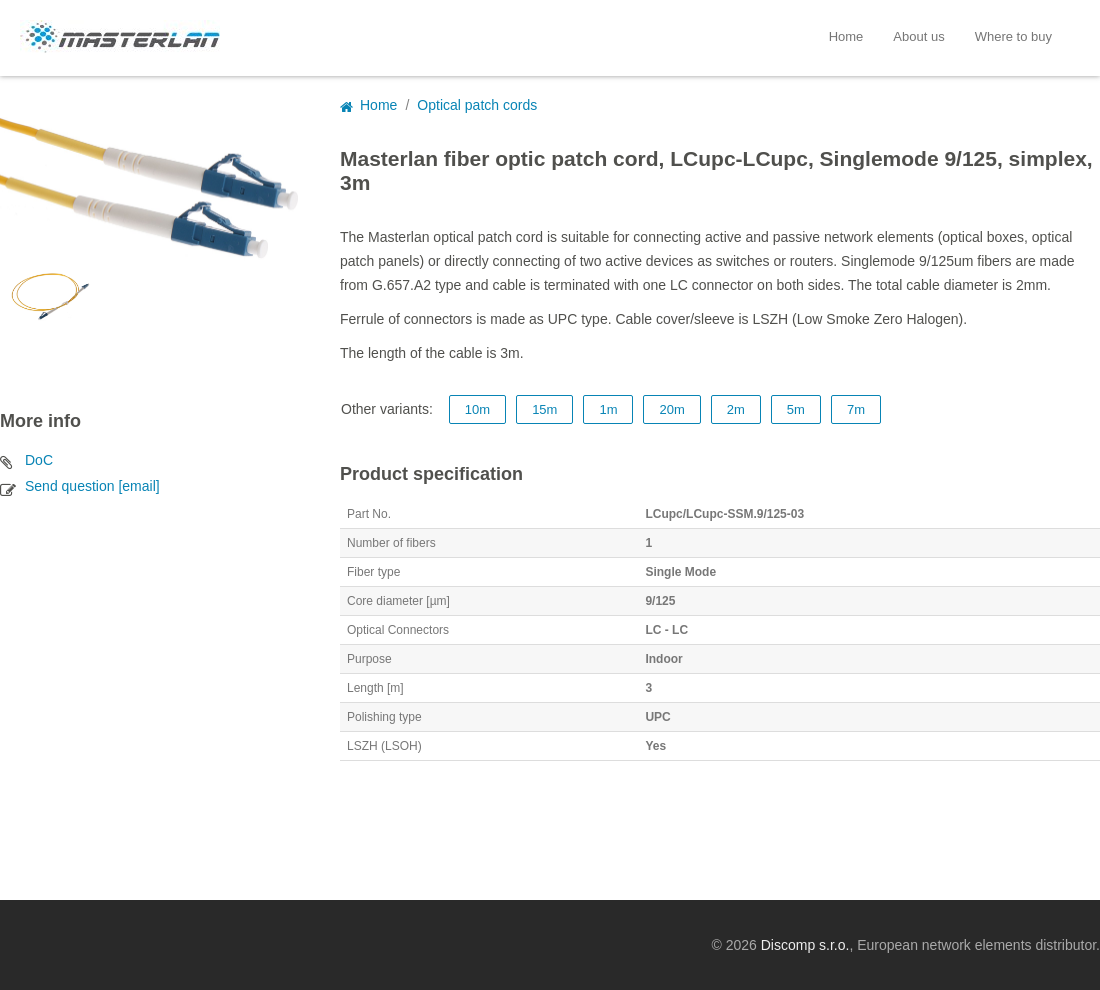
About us (918, 36)
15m (544, 409)
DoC (39, 460)
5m (796, 409)
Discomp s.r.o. (805, 945)
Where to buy (1013, 36)
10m (477, 409)
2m (736, 409)
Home (846, 36)
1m (608, 409)
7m (856, 409)
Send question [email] (92, 486)
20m (671, 409)
